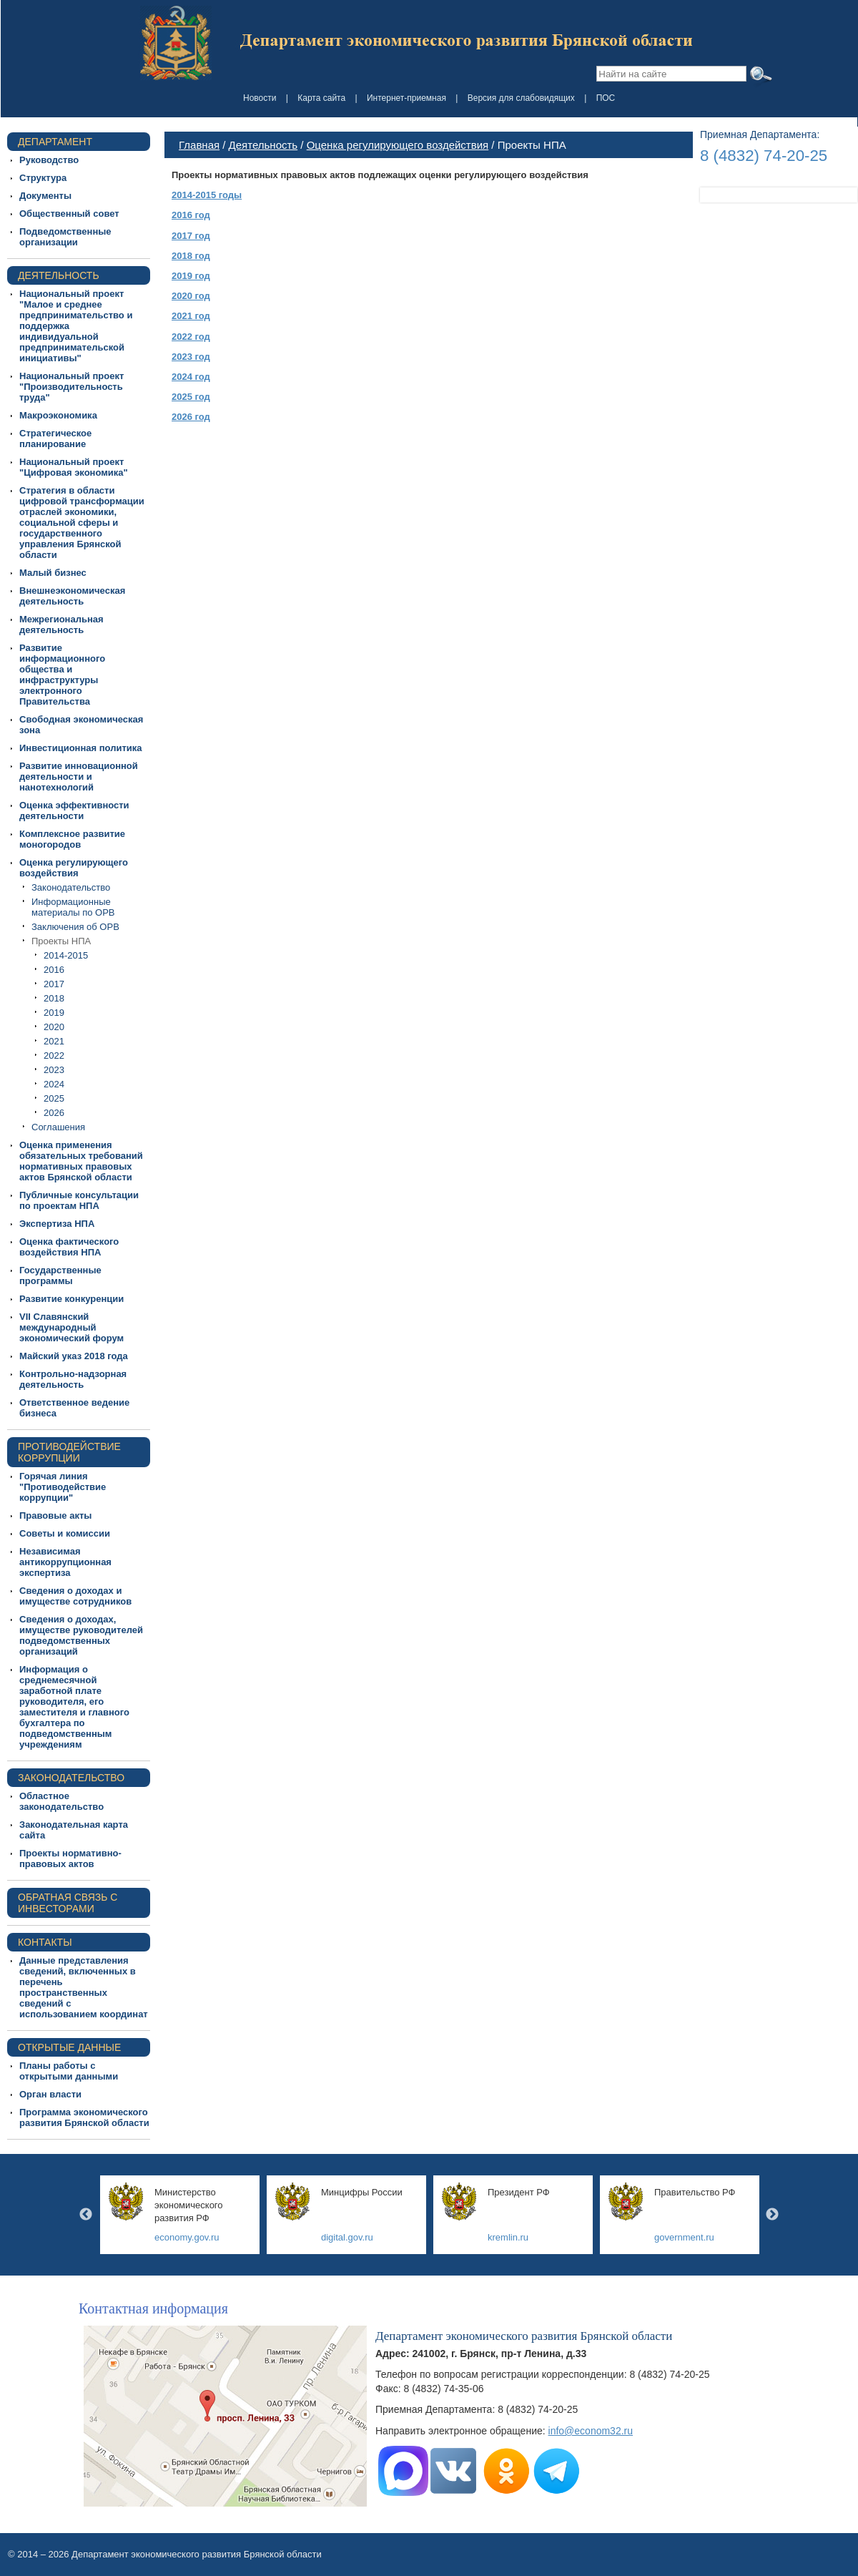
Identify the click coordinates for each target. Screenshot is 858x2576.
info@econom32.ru (590, 2431)
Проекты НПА (61, 941)
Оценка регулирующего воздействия (73, 867)
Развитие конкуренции (71, 1298)
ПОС (606, 98)
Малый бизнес (53, 572)
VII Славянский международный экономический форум (71, 1327)
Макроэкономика (58, 415)
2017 (54, 984)
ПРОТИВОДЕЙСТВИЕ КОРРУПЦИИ (69, 1452)
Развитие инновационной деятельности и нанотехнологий (78, 776)
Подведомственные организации (65, 237)
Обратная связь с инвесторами (67, 1902)
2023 (54, 1069)
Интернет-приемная (406, 98)
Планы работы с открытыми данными (68, 2071)
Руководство (49, 160)
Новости (259, 98)
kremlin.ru (508, 2237)
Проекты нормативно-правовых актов (70, 1858)
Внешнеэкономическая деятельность (72, 596)
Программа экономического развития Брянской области (84, 2117)
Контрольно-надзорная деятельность (73, 1379)
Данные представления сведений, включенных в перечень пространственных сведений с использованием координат (83, 1987)
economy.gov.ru (187, 2237)
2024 (54, 1084)
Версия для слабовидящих (521, 98)
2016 (54, 969)
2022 (54, 1055)
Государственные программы (60, 1275)
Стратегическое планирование (55, 438)
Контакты (45, 1942)
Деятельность (58, 275)
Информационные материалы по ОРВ (73, 907)
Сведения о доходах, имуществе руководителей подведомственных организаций (81, 1635)
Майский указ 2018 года (73, 1356)
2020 (54, 1027)
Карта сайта (321, 98)
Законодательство (70, 887)
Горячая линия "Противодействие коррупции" (62, 1487)
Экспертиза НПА (56, 1223)
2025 (54, 1098)
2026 (54, 1112)
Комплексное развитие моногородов (72, 839)
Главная (199, 145)
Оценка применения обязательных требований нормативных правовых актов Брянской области (81, 1161)
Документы (45, 195)
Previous (86, 2215)
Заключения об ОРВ (75, 926)
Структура (42, 177)
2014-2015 (66, 955)
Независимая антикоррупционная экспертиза (65, 1562)
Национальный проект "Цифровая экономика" (73, 467)
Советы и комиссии (64, 1533)
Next (772, 2215)
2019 (54, 1012)
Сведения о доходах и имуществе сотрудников (75, 1596)
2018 (54, 998)
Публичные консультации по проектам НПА (79, 1200)
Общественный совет (69, 213)
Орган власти (50, 2094)
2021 (54, 1041)
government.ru (684, 2237)
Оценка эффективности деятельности (74, 810)
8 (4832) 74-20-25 (763, 156)
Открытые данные (69, 2047)
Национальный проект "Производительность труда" (71, 387)
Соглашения (58, 1127)
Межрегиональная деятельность (61, 624)
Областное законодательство (61, 1801)
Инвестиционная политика (80, 748)
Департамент (55, 141)
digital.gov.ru (347, 2237)
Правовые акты (55, 1515)
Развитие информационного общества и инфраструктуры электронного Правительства (62, 674)
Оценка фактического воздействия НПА (69, 1247)
